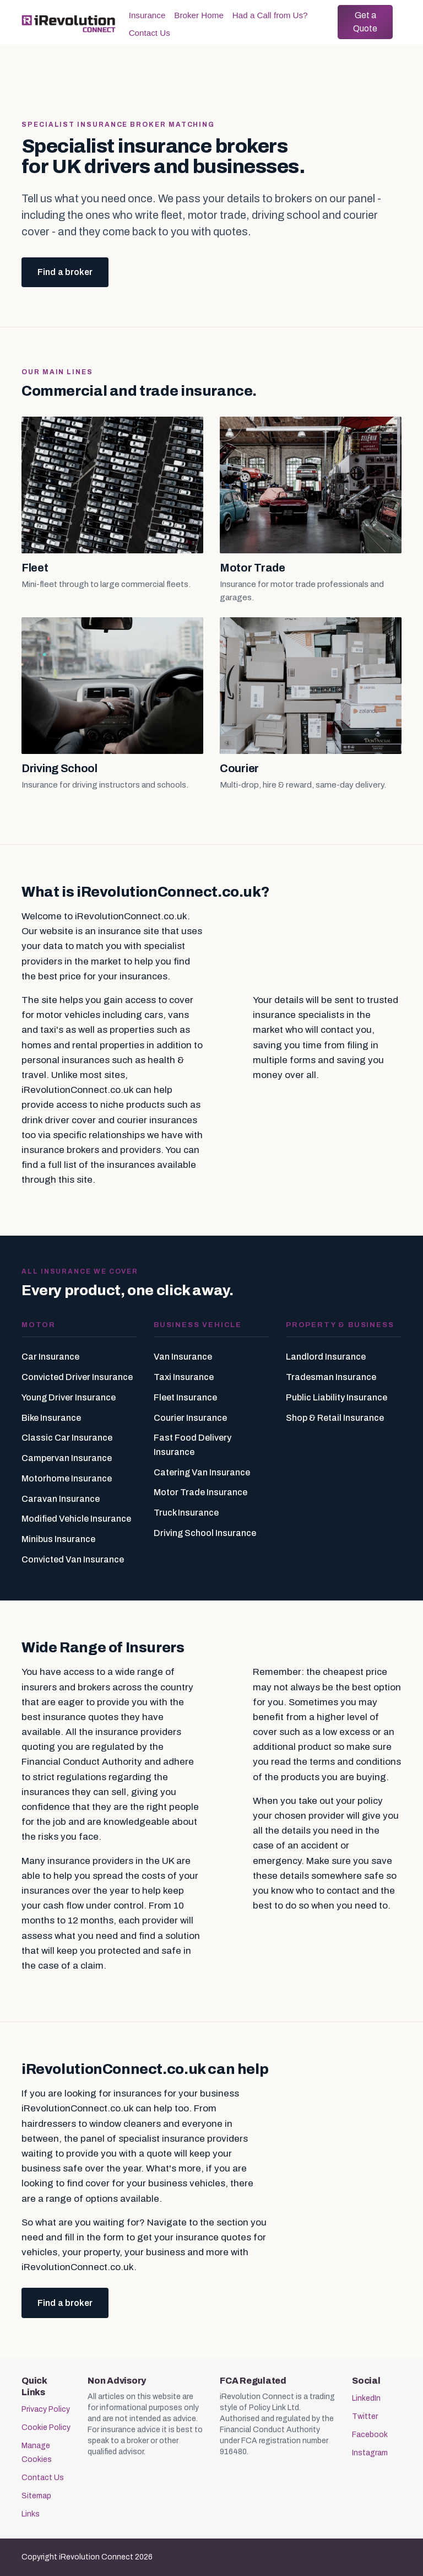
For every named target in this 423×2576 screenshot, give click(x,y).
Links (30, 2514)
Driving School (59, 768)
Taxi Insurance (184, 1377)
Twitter (365, 2416)
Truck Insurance (186, 1512)
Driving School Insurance (205, 1533)
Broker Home (198, 15)
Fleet (34, 568)
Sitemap (36, 2496)
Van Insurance (183, 1356)
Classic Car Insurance (66, 1437)
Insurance (147, 15)
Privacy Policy (45, 2409)
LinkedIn (366, 2398)
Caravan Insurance (60, 1498)
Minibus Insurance (58, 1539)
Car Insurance (50, 1356)
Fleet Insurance (185, 1397)
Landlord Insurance (326, 1356)
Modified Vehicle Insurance (76, 1518)
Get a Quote (365, 21)
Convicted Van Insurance (72, 1559)
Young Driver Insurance (68, 1397)
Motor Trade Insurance (200, 1492)
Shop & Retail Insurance (335, 1417)
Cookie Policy (45, 2427)
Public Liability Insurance (336, 1397)
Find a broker (65, 272)
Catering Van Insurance (202, 1472)
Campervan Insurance (66, 1458)
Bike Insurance (51, 1417)
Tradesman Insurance (331, 1377)
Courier (239, 768)
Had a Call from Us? (270, 15)
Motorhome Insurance (66, 1478)
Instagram (370, 2453)
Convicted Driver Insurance (77, 1377)
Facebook (370, 2435)
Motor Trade (252, 568)
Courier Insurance (190, 1417)
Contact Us (149, 32)
